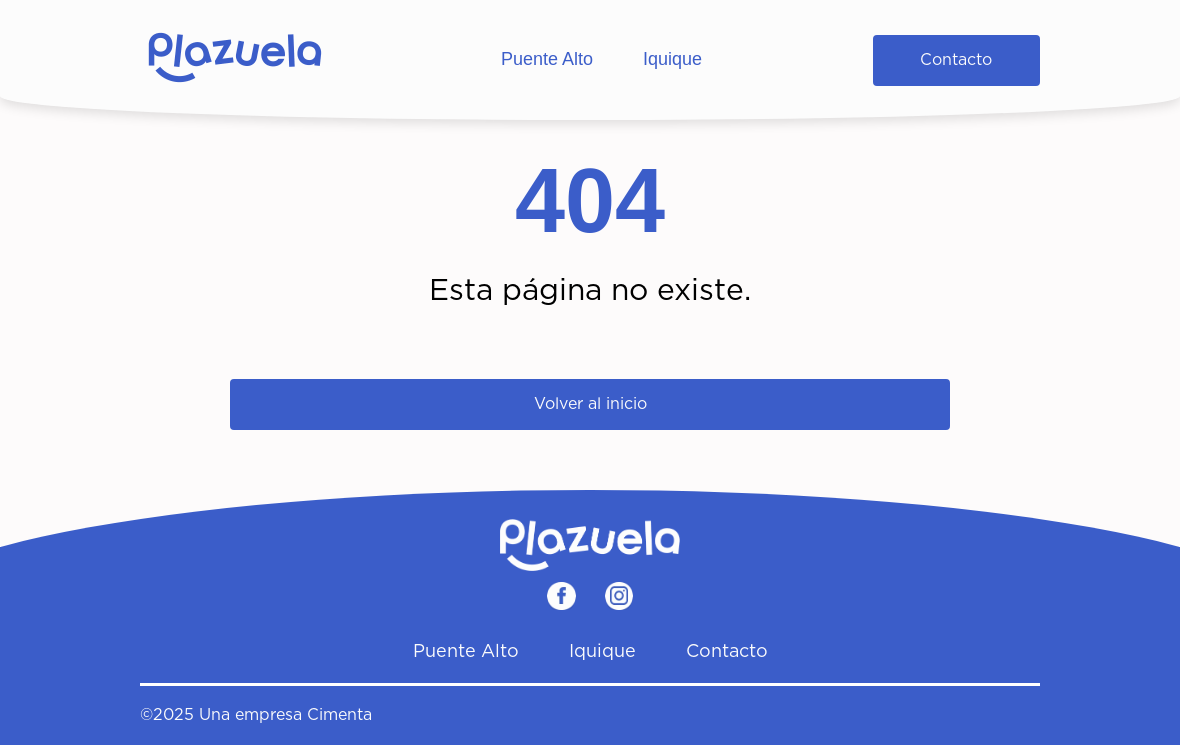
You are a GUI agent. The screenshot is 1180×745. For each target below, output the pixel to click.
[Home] (235, 60)
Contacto (956, 60)
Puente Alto (547, 59)
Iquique (672, 59)
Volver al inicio (590, 404)
